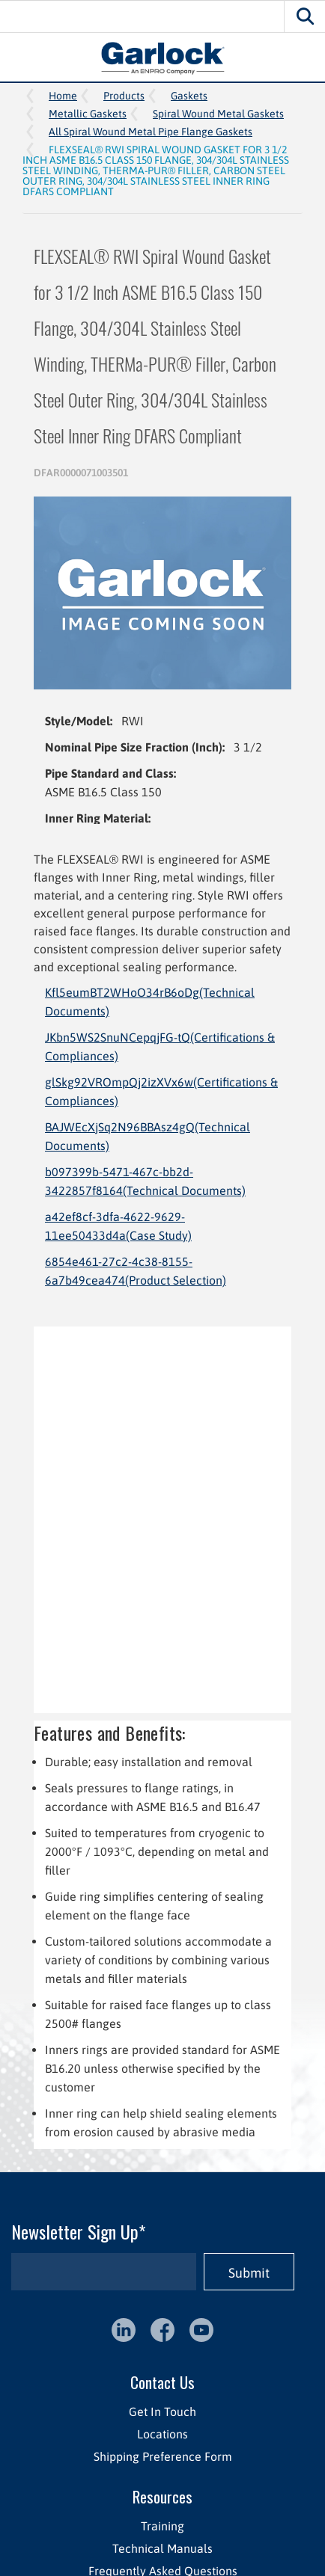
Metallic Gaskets (88, 114)
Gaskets (189, 96)
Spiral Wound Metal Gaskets (218, 114)
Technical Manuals (162, 2548)
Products (124, 96)
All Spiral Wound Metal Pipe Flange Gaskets (150, 132)
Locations (162, 2434)
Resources (162, 2496)
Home (63, 96)
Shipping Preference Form (163, 2456)
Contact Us (162, 2382)
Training (162, 2526)
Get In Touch (162, 2411)
